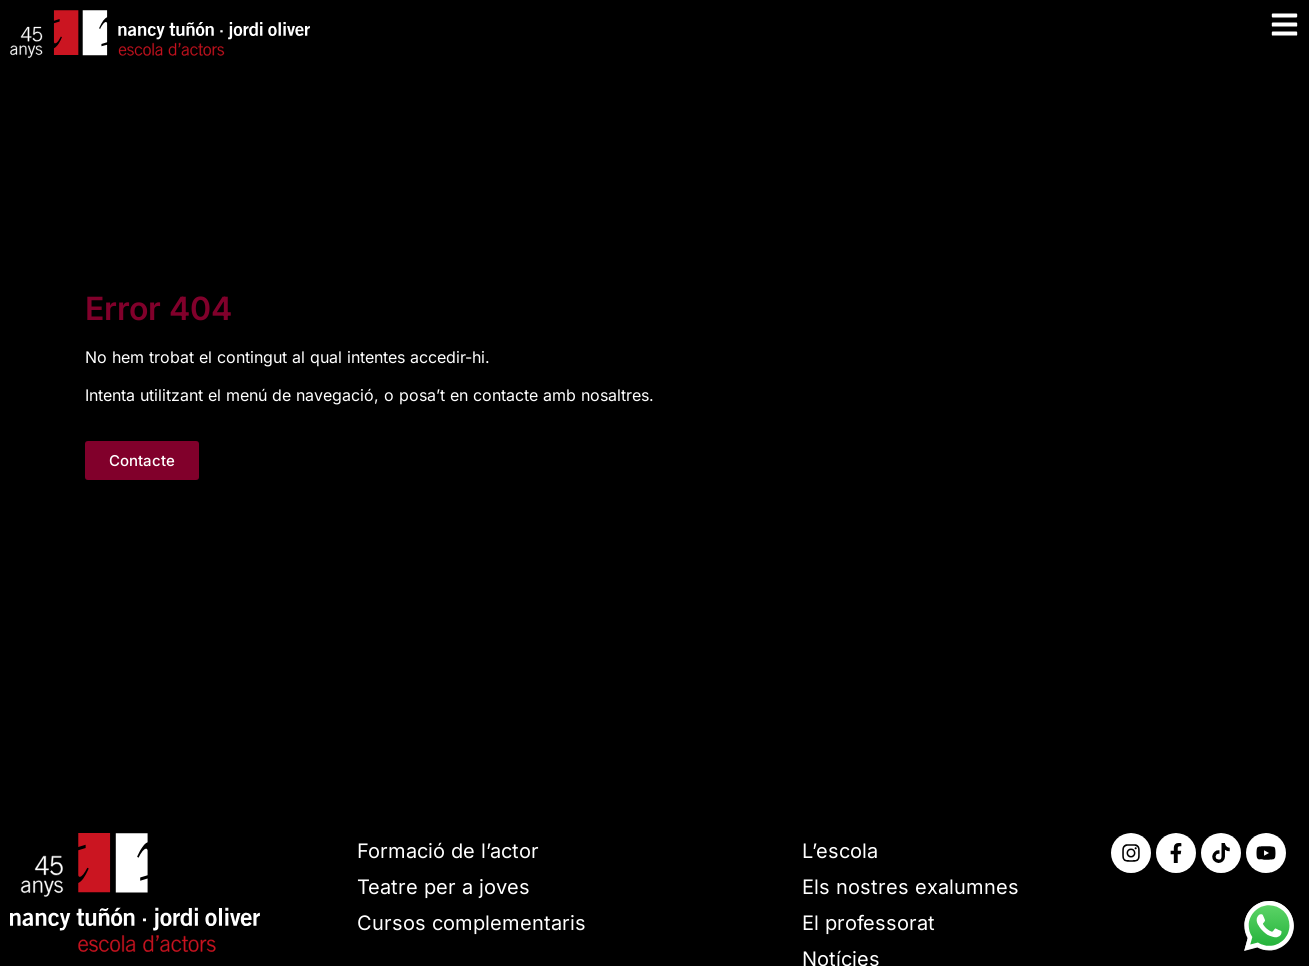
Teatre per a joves (443, 887)
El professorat (868, 923)
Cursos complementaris (471, 923)
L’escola (840, 851)
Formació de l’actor (448, 851)
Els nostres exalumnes (910, 887)
